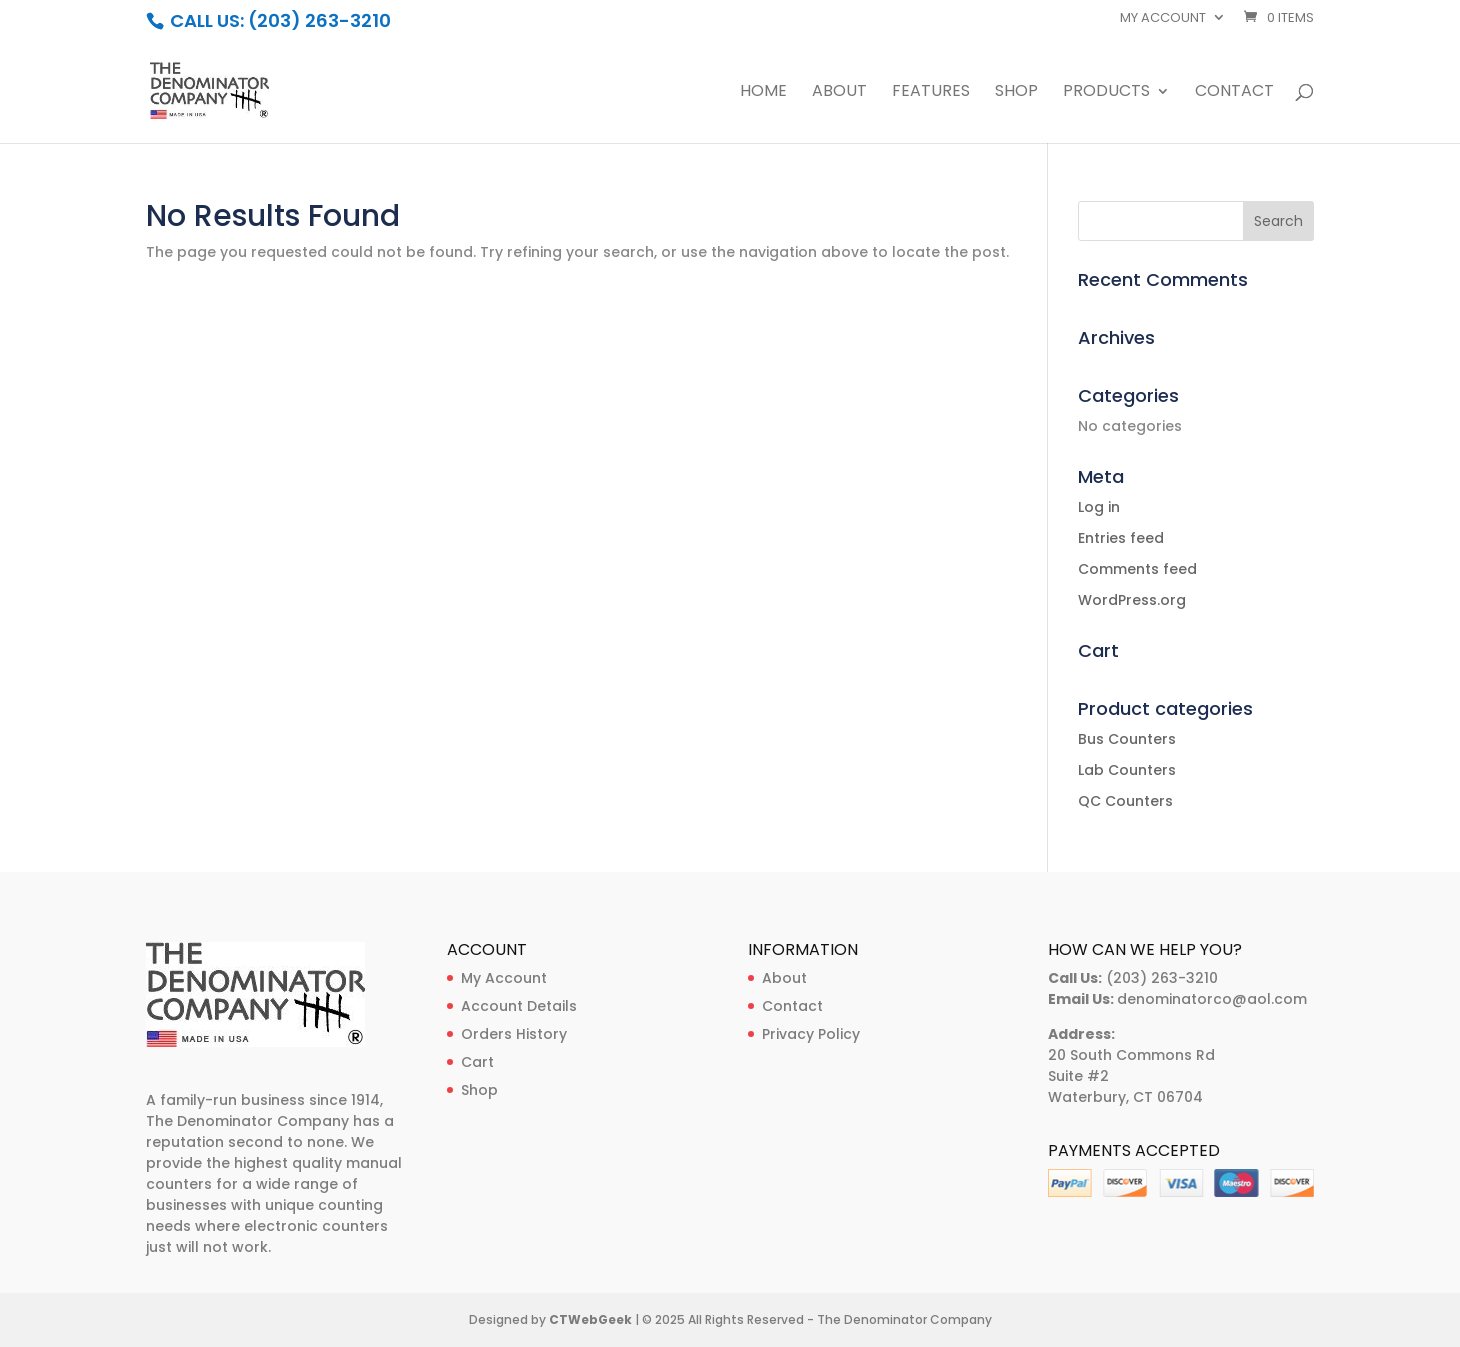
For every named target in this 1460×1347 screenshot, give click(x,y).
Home (763, 93)
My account (1163, 19)
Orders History (514, 1034)
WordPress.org (1132, 600)
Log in (1099, 507)
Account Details (519, 1006)
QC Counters (1125, 801)
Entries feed (1121, 538)
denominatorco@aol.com (1212, 999)
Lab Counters (1127, 770)
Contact (1234, 93)
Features (931, 93)
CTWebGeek (590, 1319)
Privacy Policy (811, 1034)
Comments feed (1137, 569)
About (839, 93)
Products (1106, 93)
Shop (1016, 93)
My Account (504, 978)
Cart (477, 1062)
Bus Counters (1127, 739)
